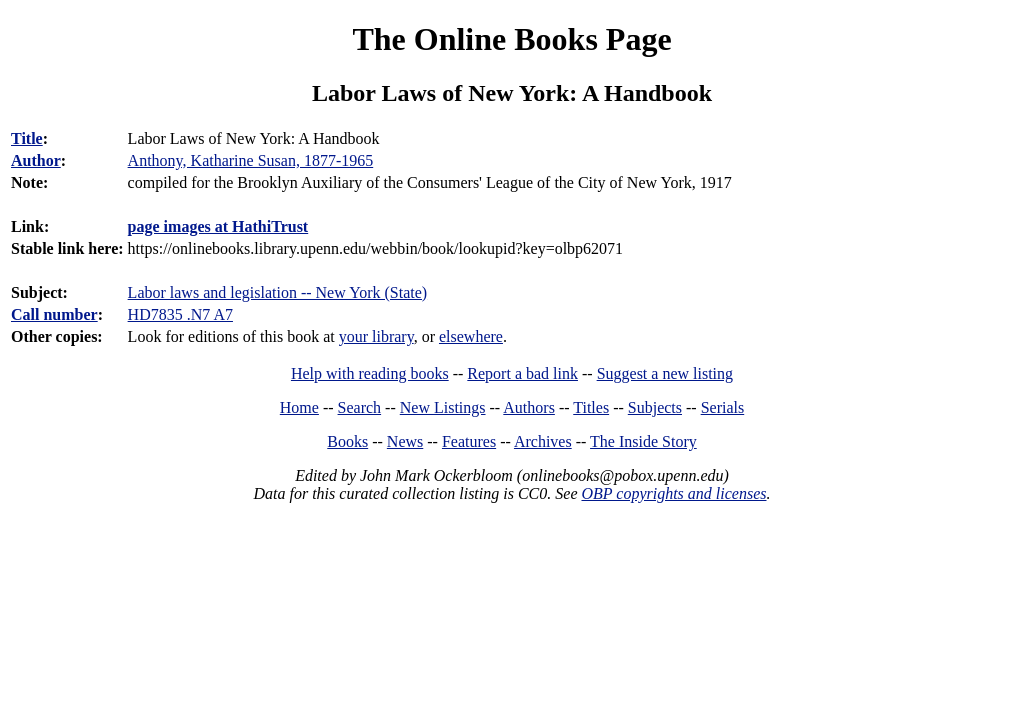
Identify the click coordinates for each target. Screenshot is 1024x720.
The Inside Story (643, 441)
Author (36, 160)
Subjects (655, 407)
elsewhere (471, 336)
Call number (54, 314)
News (405, 441)
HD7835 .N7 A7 (180, 314)
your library (376, 336)
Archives (543, 441)
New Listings (443, 407)
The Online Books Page (511, 39)
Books (347, 441)
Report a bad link (522, 373)
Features (469, 441)
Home (299, 407)
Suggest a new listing (665, 373)
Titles (591, 407)
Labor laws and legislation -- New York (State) (278, 292)
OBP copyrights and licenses (673, 493)
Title (27, 138)
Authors (529, 407)
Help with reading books (370, 373)
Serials (723, 407)
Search (360, 407)
